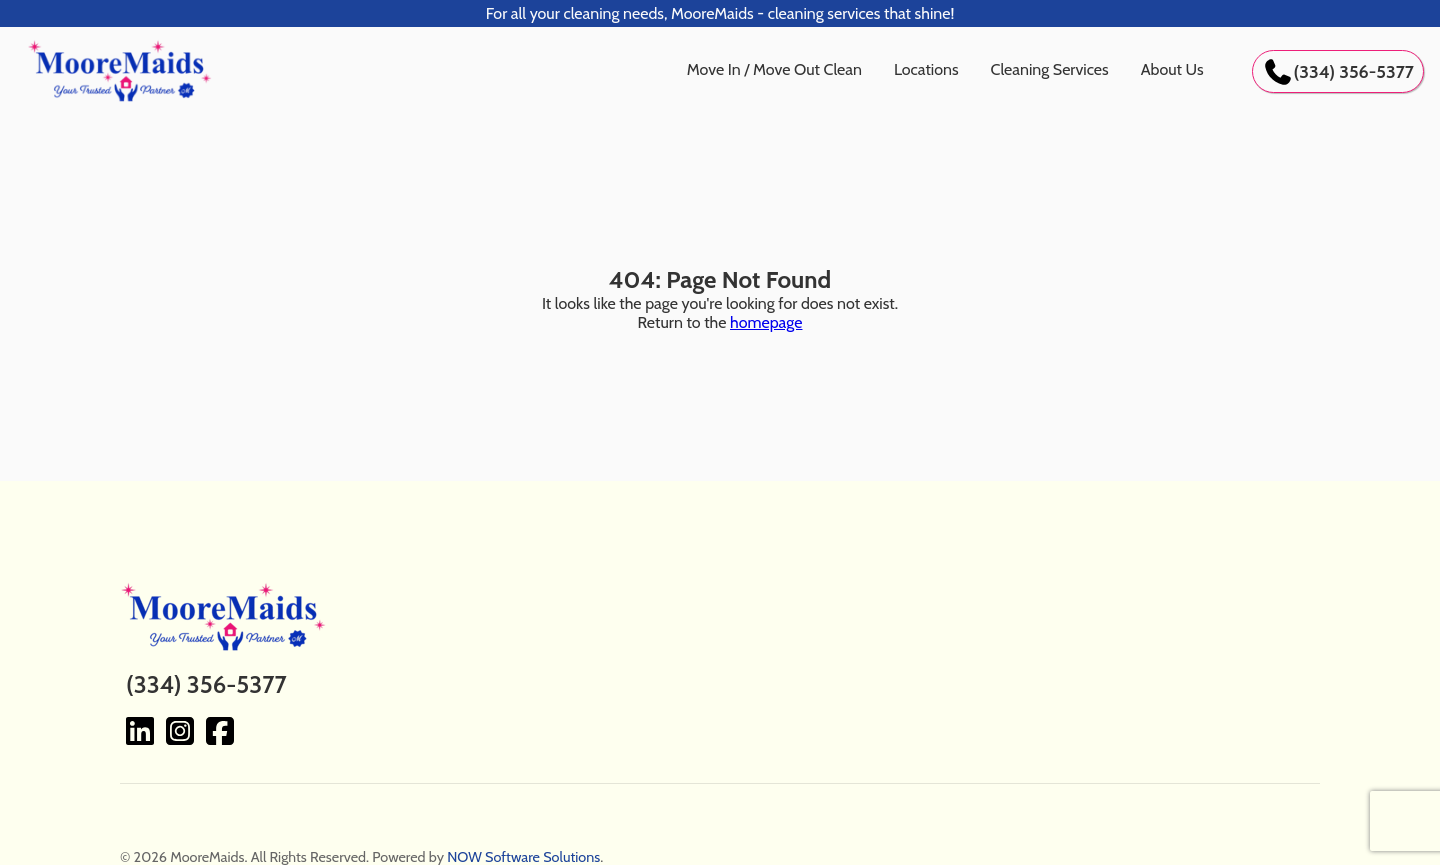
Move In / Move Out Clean (774, 69)
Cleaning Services (1050, 69)
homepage (766, 322)
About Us (1172, 69)
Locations (926, 69)
